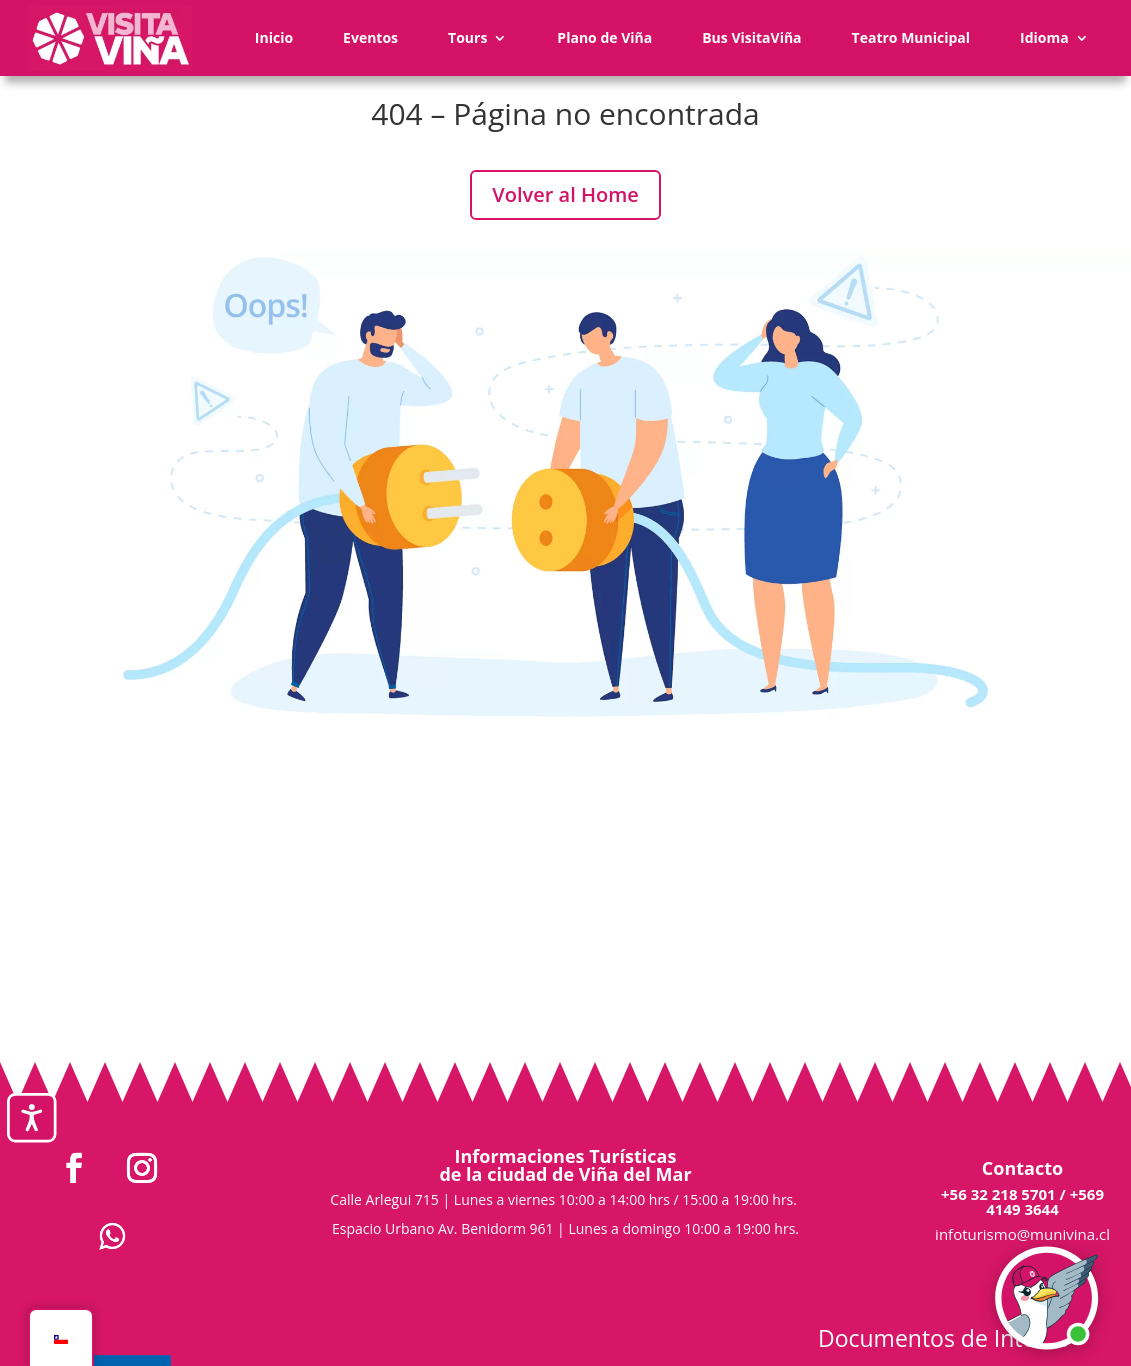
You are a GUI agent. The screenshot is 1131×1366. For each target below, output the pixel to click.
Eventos (370, 37)
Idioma (1044, 37)
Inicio (274, 37)
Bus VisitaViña (751, 37)
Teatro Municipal (911, 37)
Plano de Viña (604, 37)
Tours (467, 37)
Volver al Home (565, 194)
